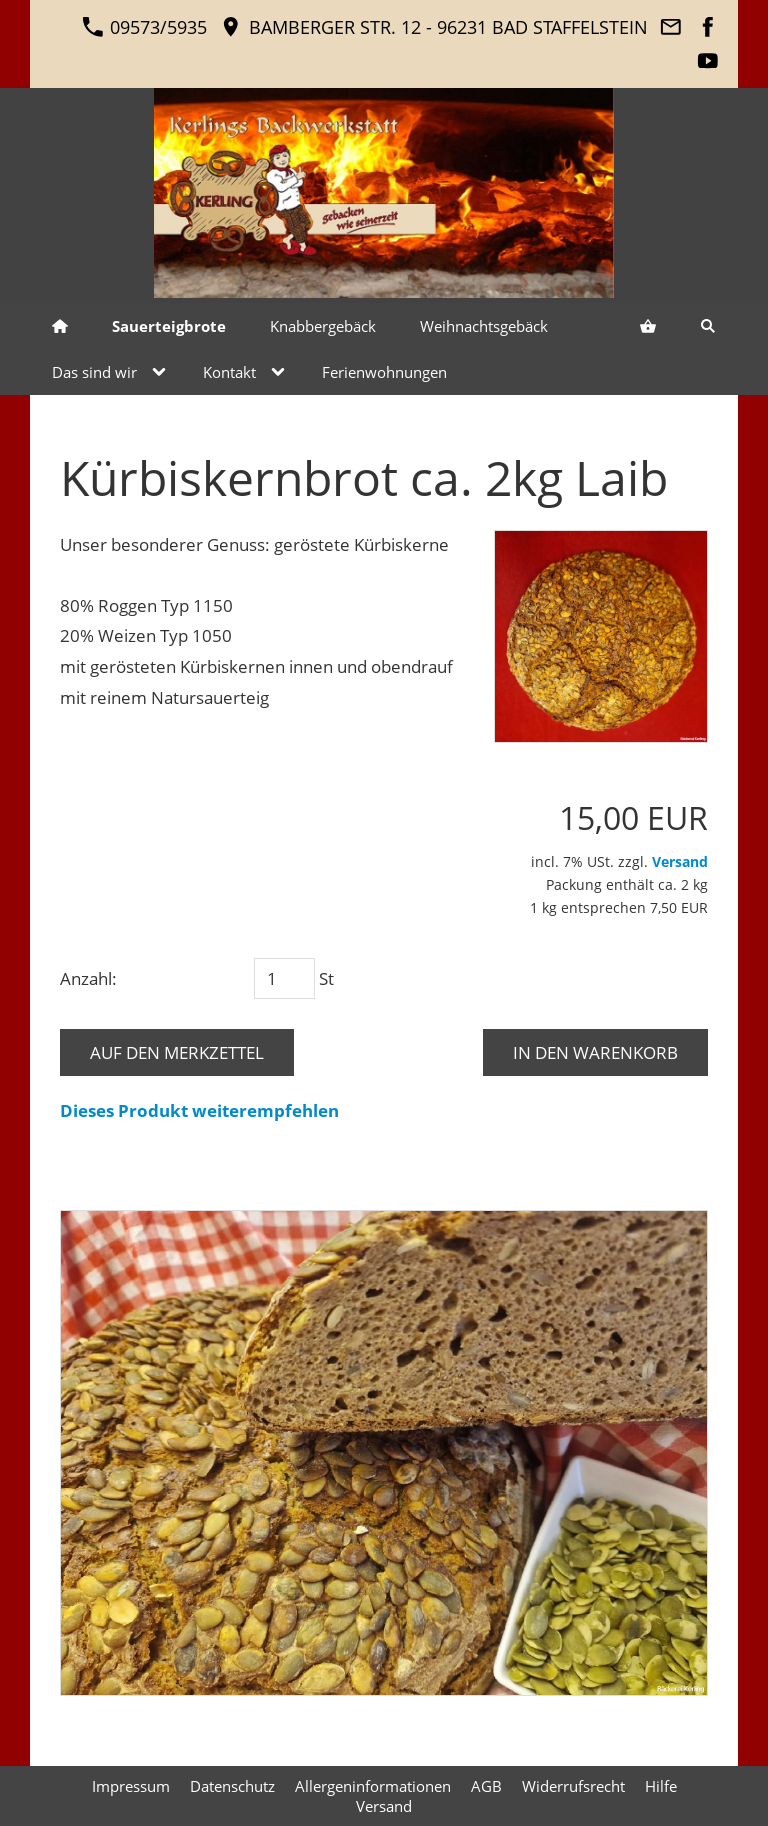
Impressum (131, 1786)
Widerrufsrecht (573, 1786)
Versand (680, 861)
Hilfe (661, 1786)
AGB (486, 1786)
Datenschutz (232, 1786)
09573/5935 (144, 27)
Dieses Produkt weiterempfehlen (199, 1110)
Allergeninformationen (373, 1786)
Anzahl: (88, 978)
